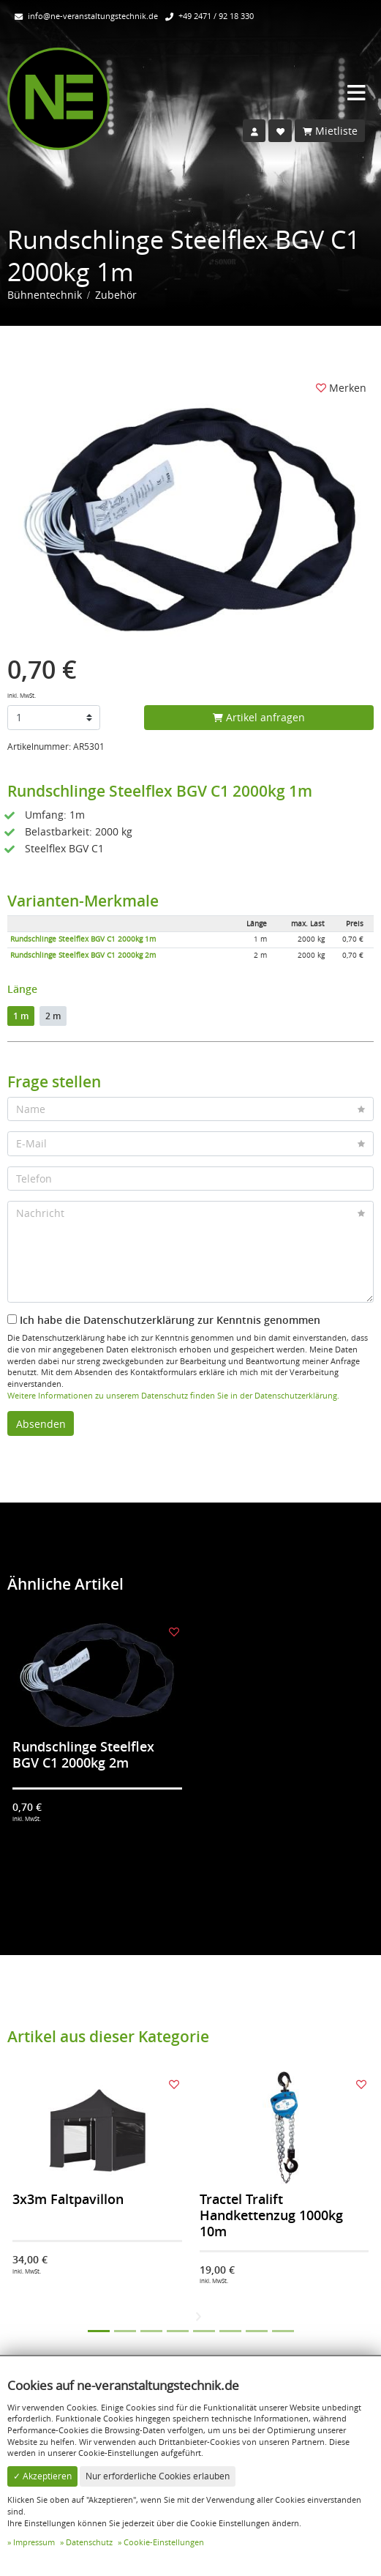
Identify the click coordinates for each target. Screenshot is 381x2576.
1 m (21, 1016)
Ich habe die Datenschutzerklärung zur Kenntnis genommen (163, 1320)
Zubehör (116, 295)
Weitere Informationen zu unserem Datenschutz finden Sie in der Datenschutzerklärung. (173, 1395)
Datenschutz (89, 2541)
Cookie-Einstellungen (164, 2541)
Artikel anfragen (259, 717)
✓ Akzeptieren (42, 2476)
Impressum (34, 2541)
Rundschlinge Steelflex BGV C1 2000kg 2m (83, 955)
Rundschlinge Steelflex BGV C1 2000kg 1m (83, 939)
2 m (53, 1016)
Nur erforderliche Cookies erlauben (158, 2476)
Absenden (41, 1424)
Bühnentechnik (44, 295)
